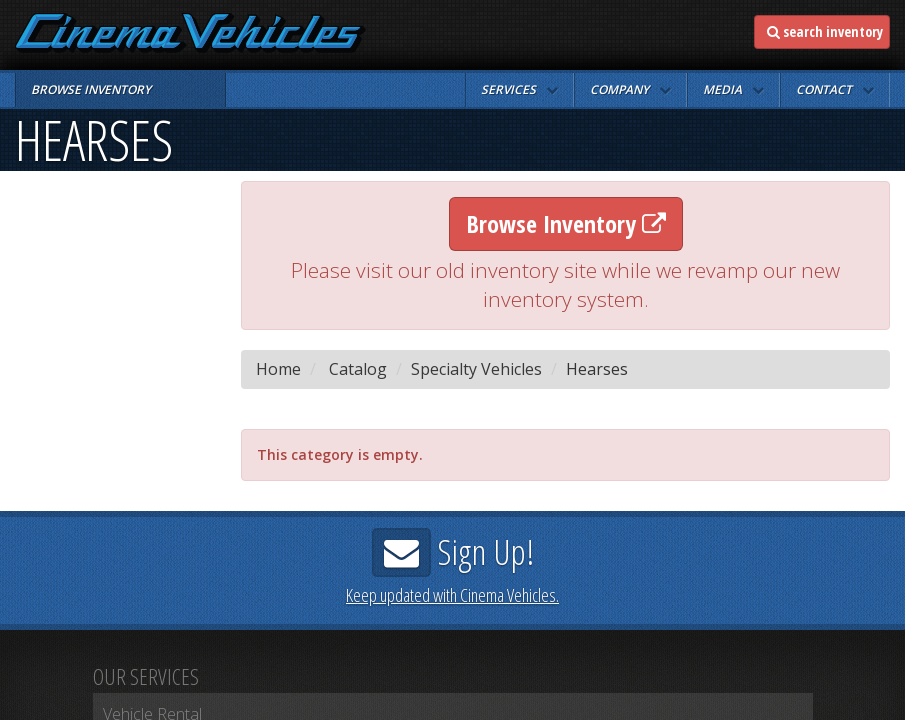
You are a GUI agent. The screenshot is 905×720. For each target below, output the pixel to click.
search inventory (825, 31)
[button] (519, 90)
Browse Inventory (566, 223)
